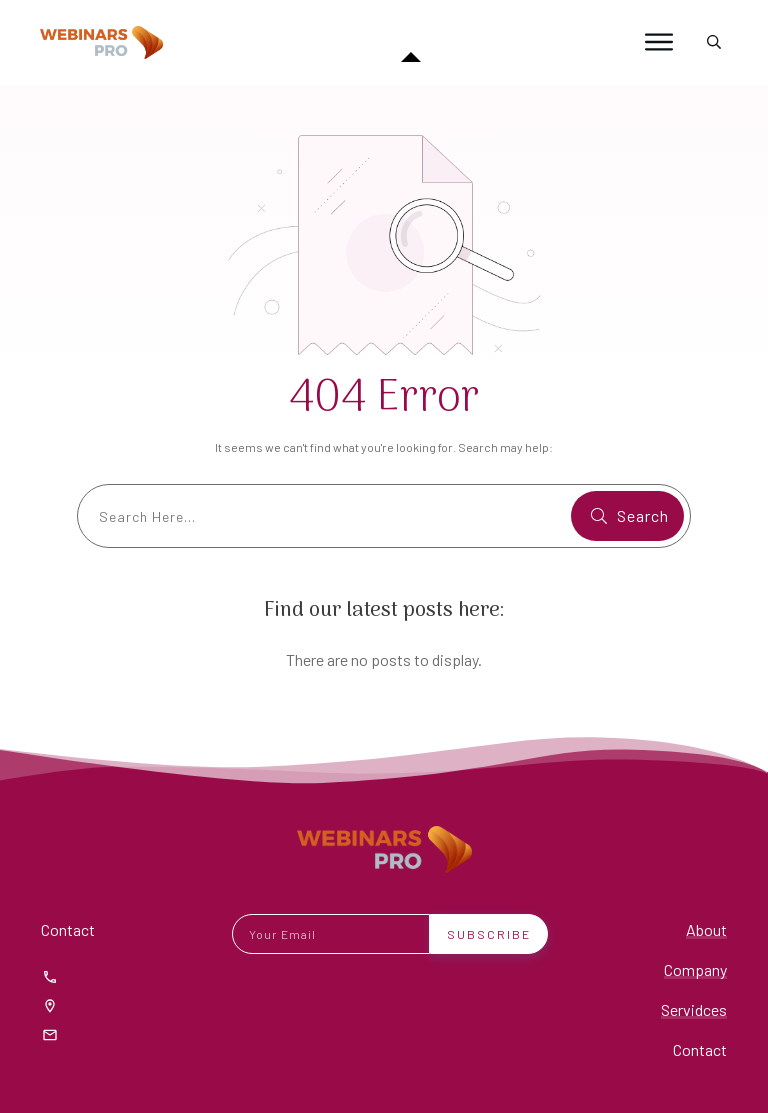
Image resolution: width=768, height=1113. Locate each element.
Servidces (694, 1009)
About (706, 929)
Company (695, 969)
